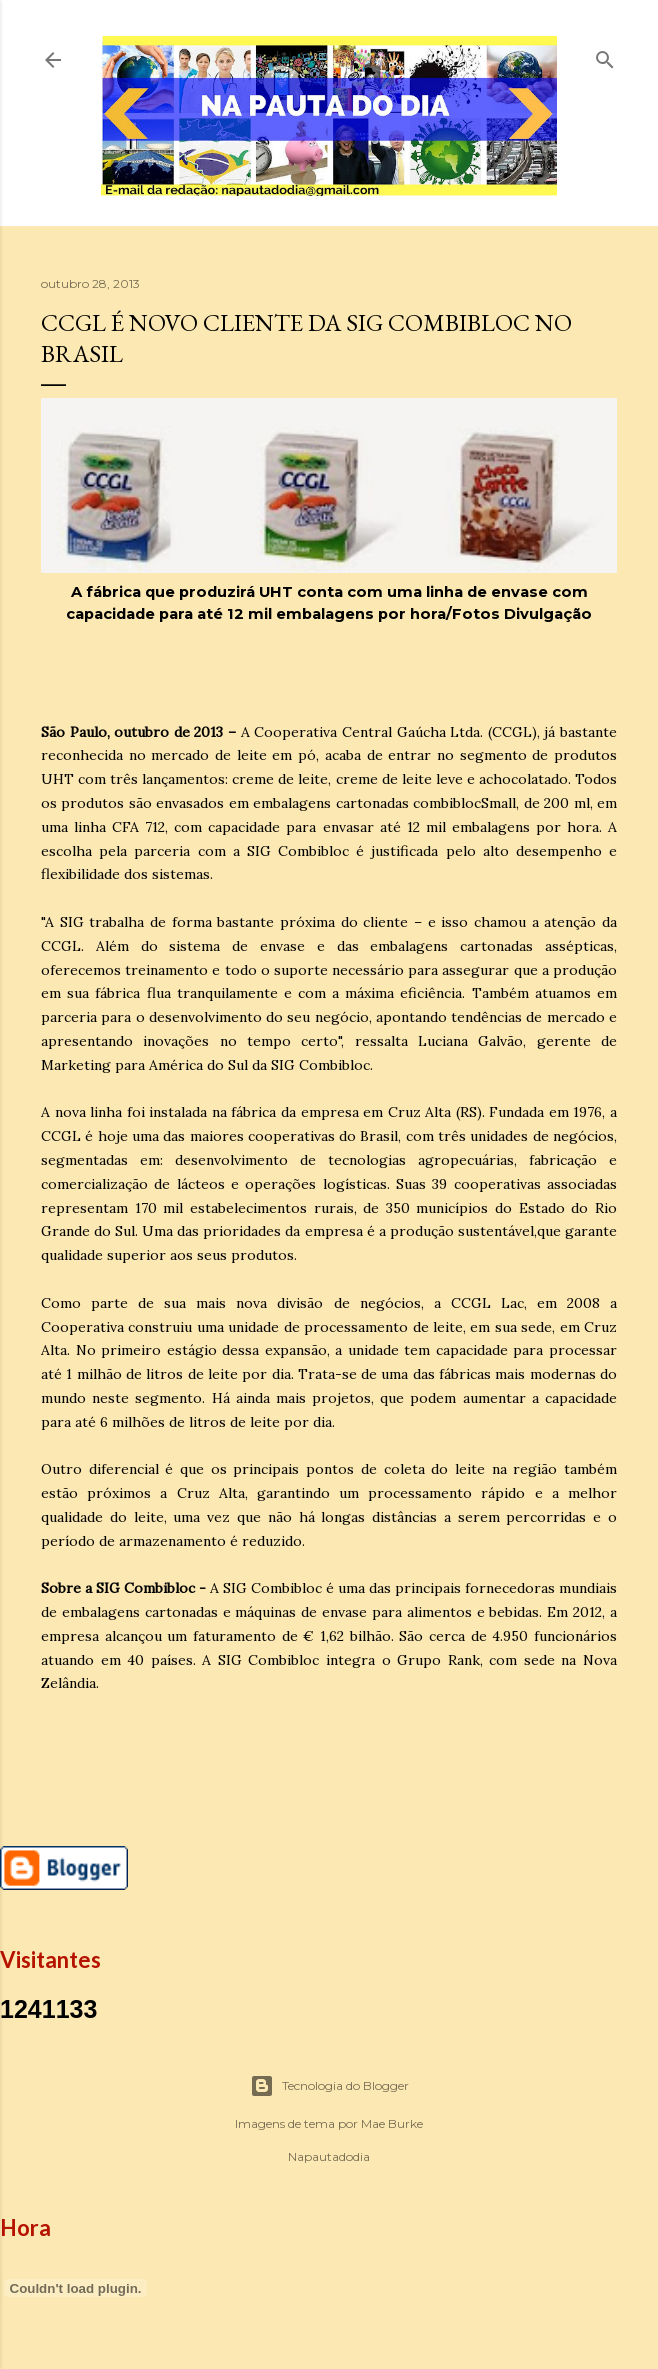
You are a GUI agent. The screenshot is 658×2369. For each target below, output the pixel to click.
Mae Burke (392, 2123)
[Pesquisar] (605, 55)
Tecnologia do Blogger (329, 2086)
